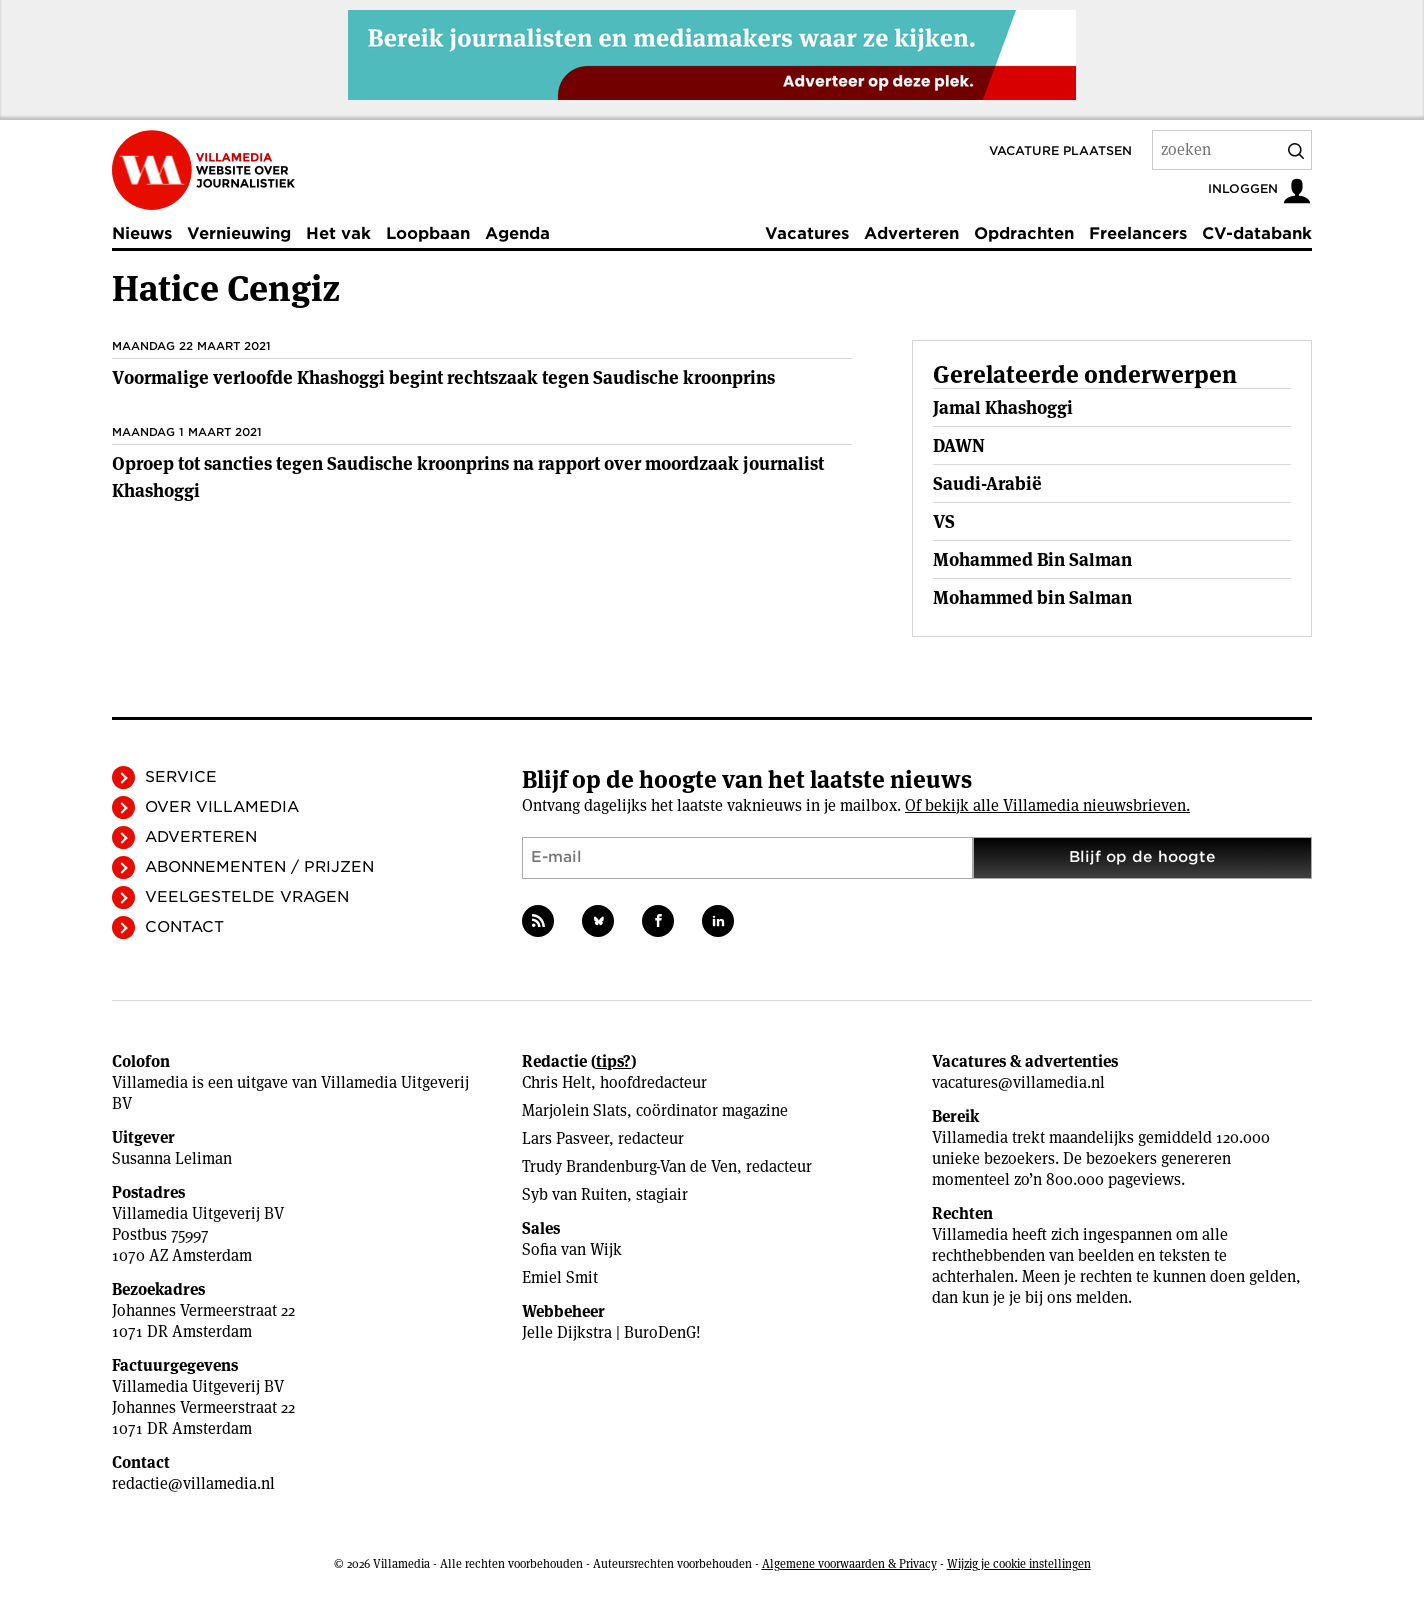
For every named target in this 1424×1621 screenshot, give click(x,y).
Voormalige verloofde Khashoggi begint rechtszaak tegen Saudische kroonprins (443, 377)
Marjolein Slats (574, 1110)
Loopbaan (428, 233)
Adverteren (911, 233)
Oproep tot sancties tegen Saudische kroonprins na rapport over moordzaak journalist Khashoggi (468, 477)
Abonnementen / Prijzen (259, 867)
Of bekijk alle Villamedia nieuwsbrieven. (1047, 805)
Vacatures (807, 233)
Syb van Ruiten (574, 1194)
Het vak (338, 233)
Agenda (517, 233)
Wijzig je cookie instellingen (1019, 1563)
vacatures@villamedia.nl (1018, 1082)
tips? (613, 1061)
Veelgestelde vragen (247, 897)
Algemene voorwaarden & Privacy (849, 1563)
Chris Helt (556, 1082)
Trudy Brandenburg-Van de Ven (629, 1166)
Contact (184, 927)
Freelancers (1138, 233)
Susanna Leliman (172, 1158)
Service (181, 777)
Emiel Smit (560, 1277)
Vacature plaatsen (1060, 150)
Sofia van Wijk (572, 1249)
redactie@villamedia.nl (193, 1483)
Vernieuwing (239, 233)
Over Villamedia (222, 807)
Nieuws (142, 233)
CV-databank (1257, 233)
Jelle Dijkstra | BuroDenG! (611, 1332)
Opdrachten (1024, 233)
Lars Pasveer (565, 1138)
